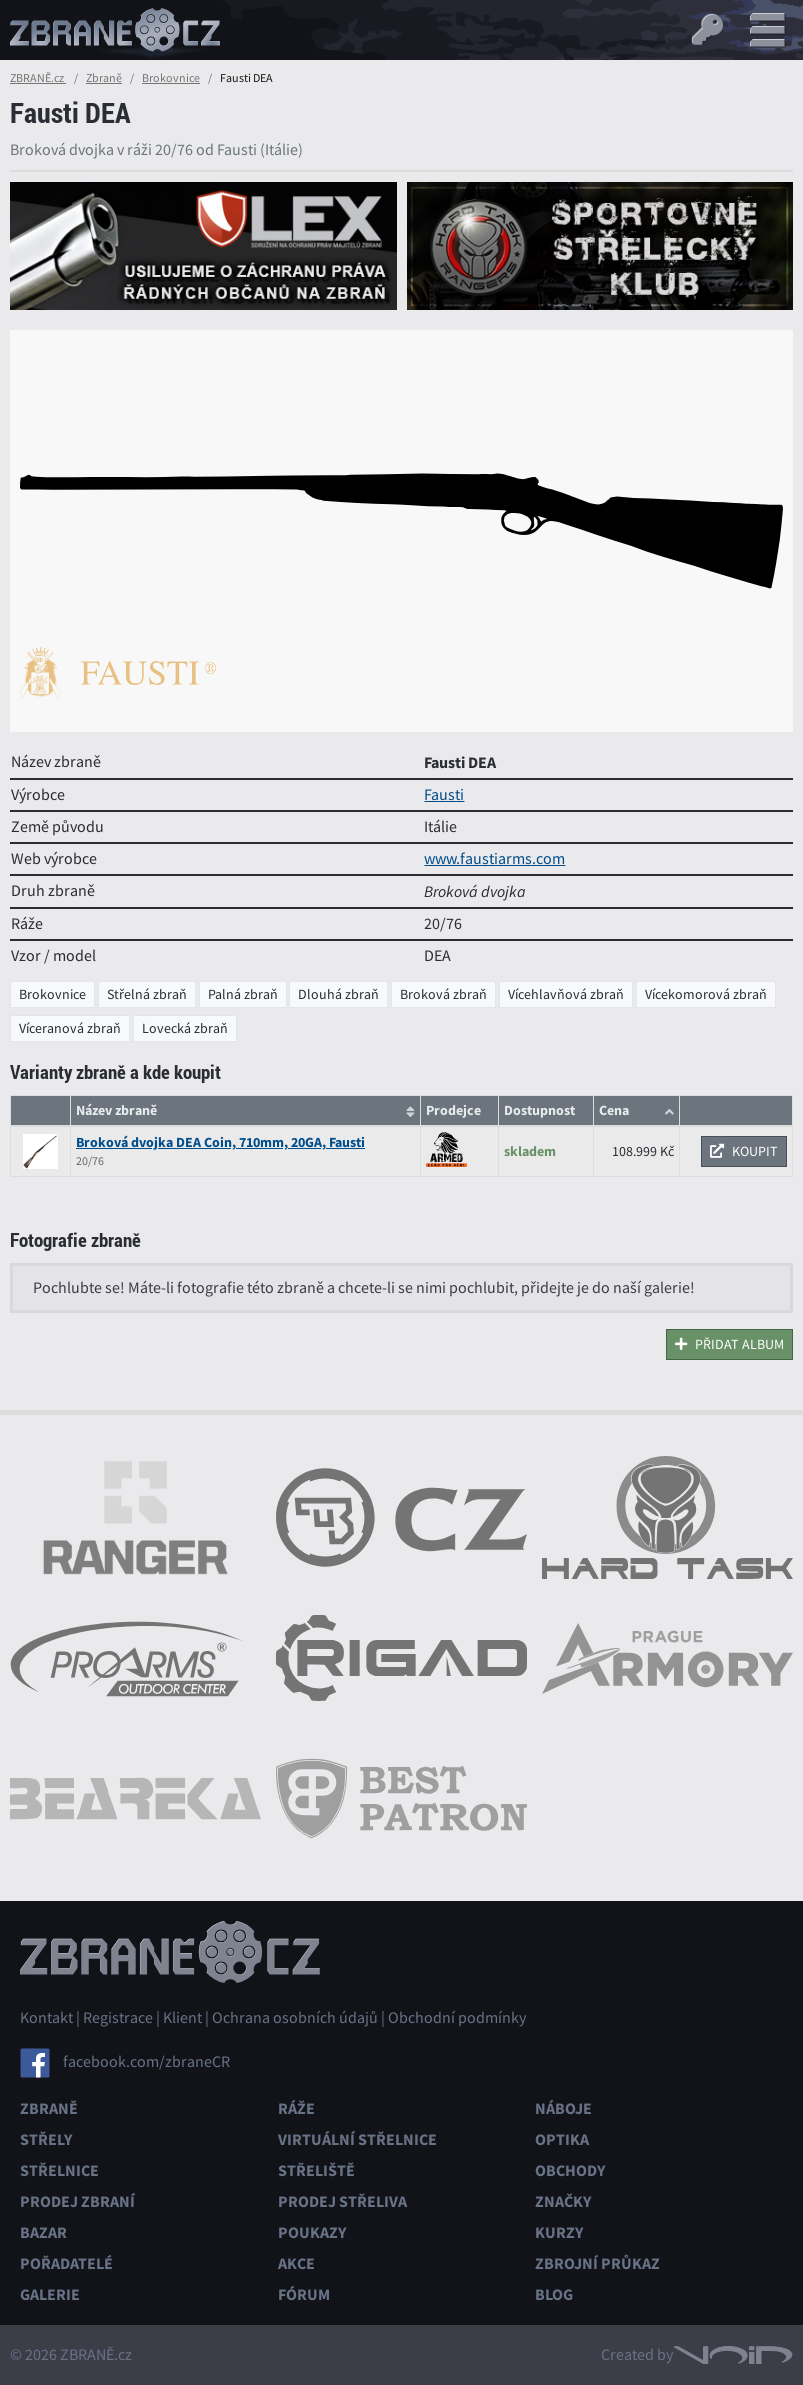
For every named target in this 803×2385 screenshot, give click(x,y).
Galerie (50, 2294)
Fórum (304, 2294)
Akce (296, 2263)
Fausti (444, 795)
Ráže (296, 2108)
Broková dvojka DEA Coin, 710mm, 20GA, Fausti (220, 1142)
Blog (554, 2294)
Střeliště (316, 2170)
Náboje (563, 2108)
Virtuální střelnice (357, 2139)
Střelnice (59, 2170)
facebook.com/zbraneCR (146, 2062)
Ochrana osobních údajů (295, 2018)
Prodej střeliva (342, 2201)
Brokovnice (171, 78)
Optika (562, 2139)
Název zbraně (116, 1110)
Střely (46, 2139)
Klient (182, 2018)
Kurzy (559, 2232)
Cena (614, 1110)
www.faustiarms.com (494, 859)
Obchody (570, 2170)
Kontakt (46, 2018)
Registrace (118, 2018)
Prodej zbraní (77, 2201)
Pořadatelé (66, 2263)
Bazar (43, 2232)
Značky (563, 2201)
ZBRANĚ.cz (38, 78)
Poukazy (312, 2232)
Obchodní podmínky (457, 2018)
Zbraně (104, 78)
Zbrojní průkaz (597, 2263)
